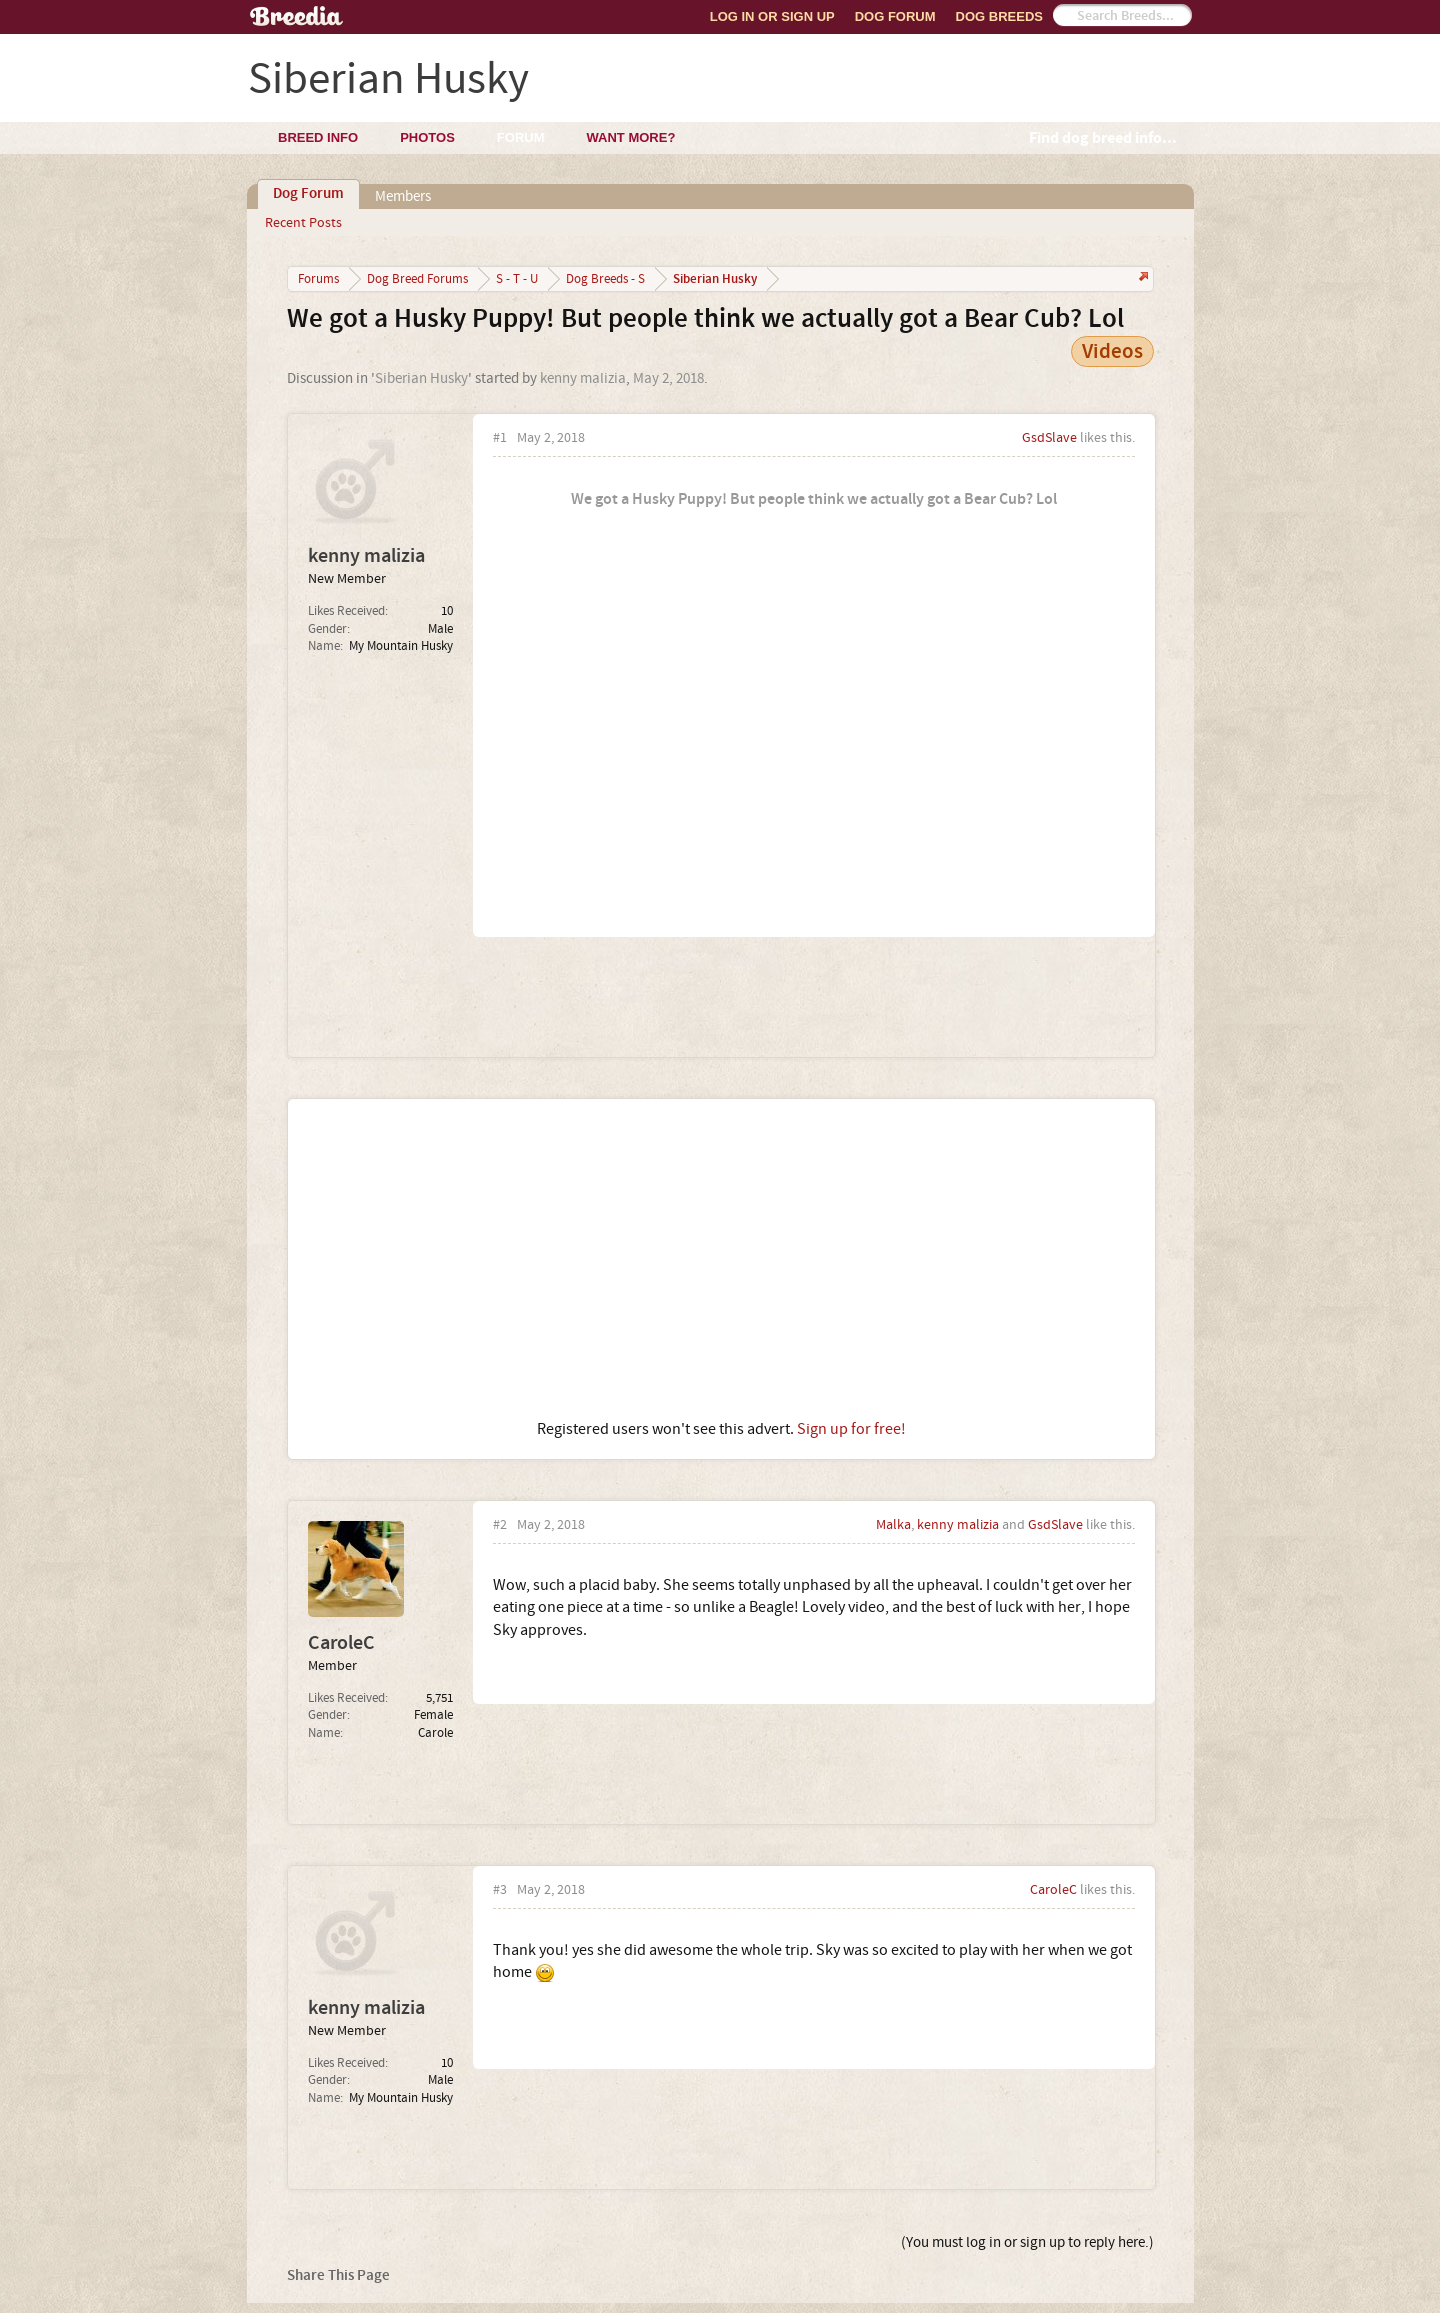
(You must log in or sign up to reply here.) (1027, 2242)
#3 (500, 1890)
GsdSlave (1049, 438)
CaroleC (341, 1643)
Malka (893, 1525)
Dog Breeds (999, 16)
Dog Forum (895, 16)
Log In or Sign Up (772, 16)
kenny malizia (583, 378)
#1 (500, 438)
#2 (500, 1525)
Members (403, 196)
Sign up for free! (851, 1429)
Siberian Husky (421, 378)
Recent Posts (303, 223)
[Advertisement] (721, 1259)
